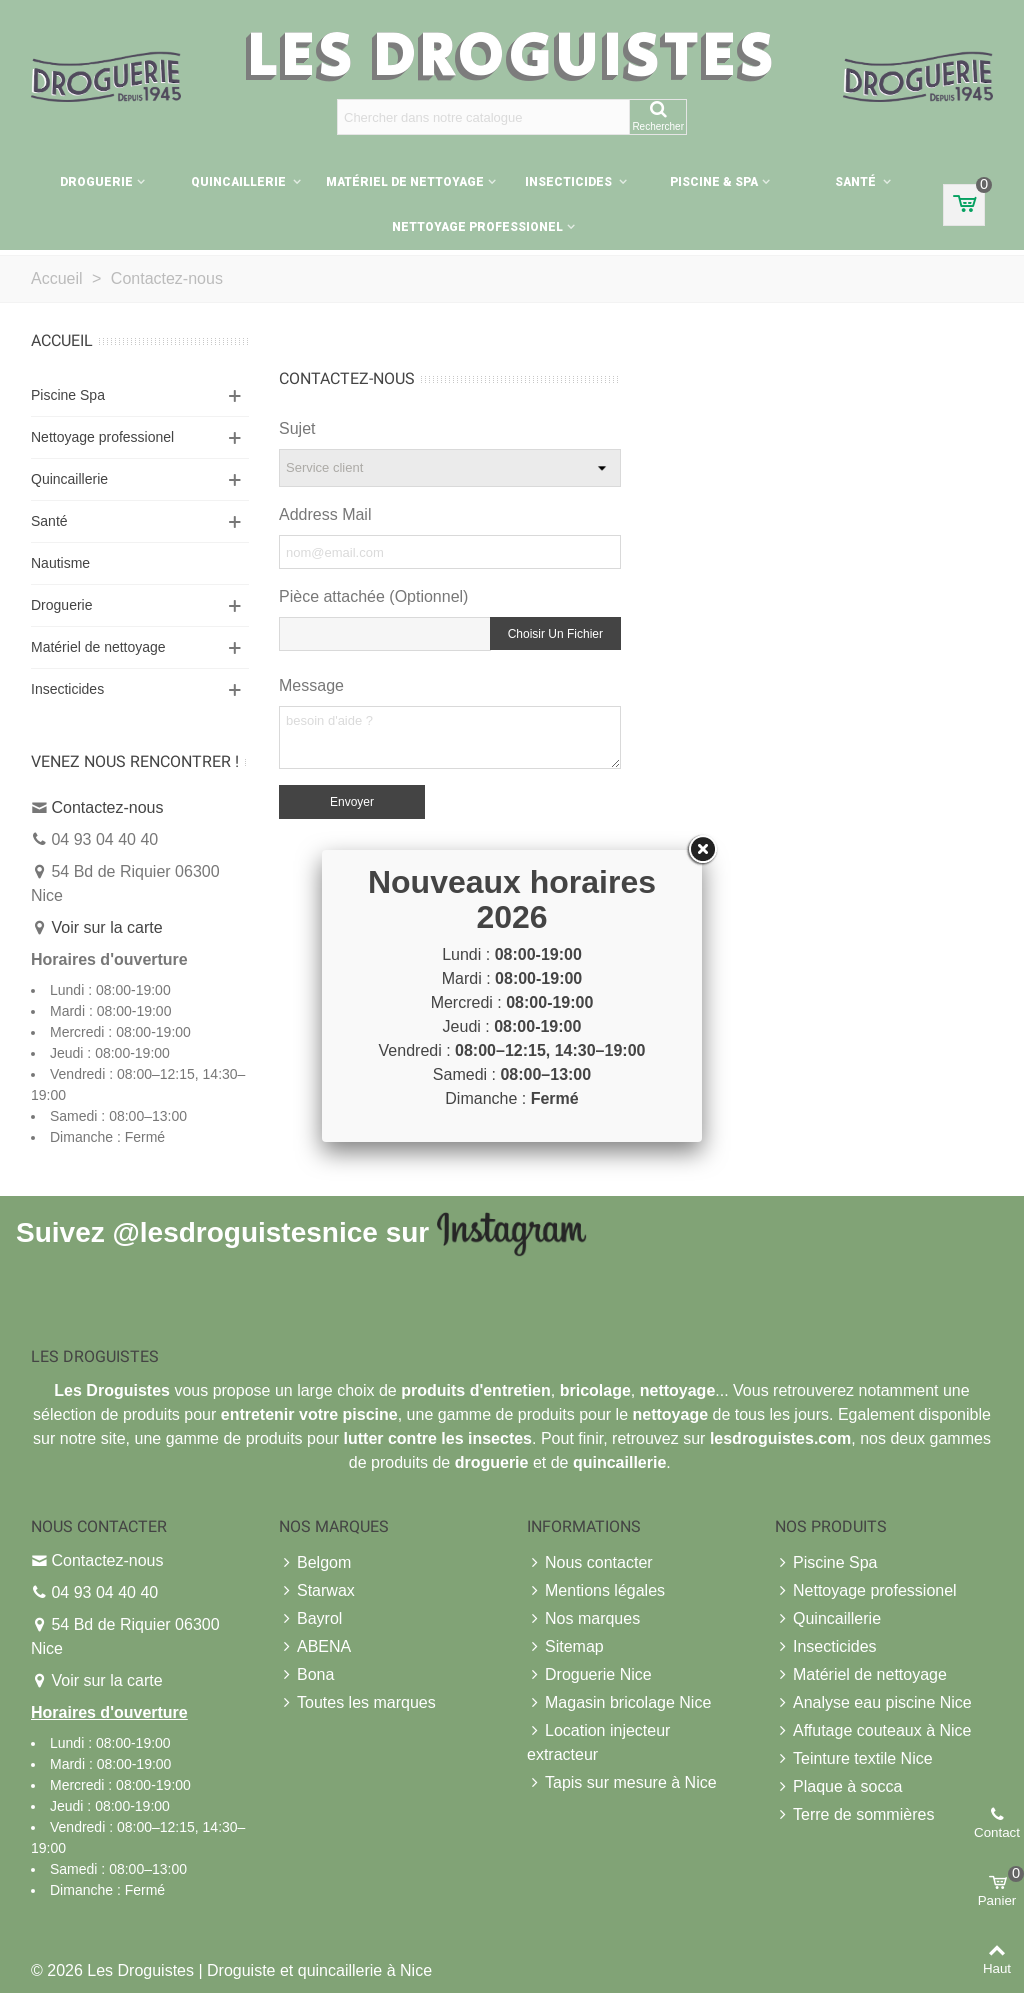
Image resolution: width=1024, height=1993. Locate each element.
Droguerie (96, 182)
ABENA (315, 1647)
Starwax (317, 1591)
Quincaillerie (240, 182)
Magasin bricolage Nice (619, 1703)
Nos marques (583, 1619)
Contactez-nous (107, 807)
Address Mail (325, 514)
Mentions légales (596, 1591)
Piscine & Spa (714, 182)
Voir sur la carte (106, 927)
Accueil (62, 340)
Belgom (315, 1563)
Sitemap (565, 1647)
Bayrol (310, 1619)
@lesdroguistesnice (244, 1232)
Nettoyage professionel (477, 227)
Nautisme (60, 563)
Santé (857, 182)
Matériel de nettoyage (405, 182)
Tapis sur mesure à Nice (622, 1783)
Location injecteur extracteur (598, 1741)
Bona (306, 1675)
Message (311, 685)
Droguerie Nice (589, 1675)
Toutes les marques (357, 1703)
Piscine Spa (68, 395)
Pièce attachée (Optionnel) (373, 596)
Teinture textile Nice (854, 1759)
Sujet (297, 428)
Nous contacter (590, 1563)
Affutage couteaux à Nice (873, 1731)
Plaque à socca (838, 1787)
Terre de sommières (854, 1815)
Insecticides (570, 182)
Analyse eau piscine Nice (873, 1703)
